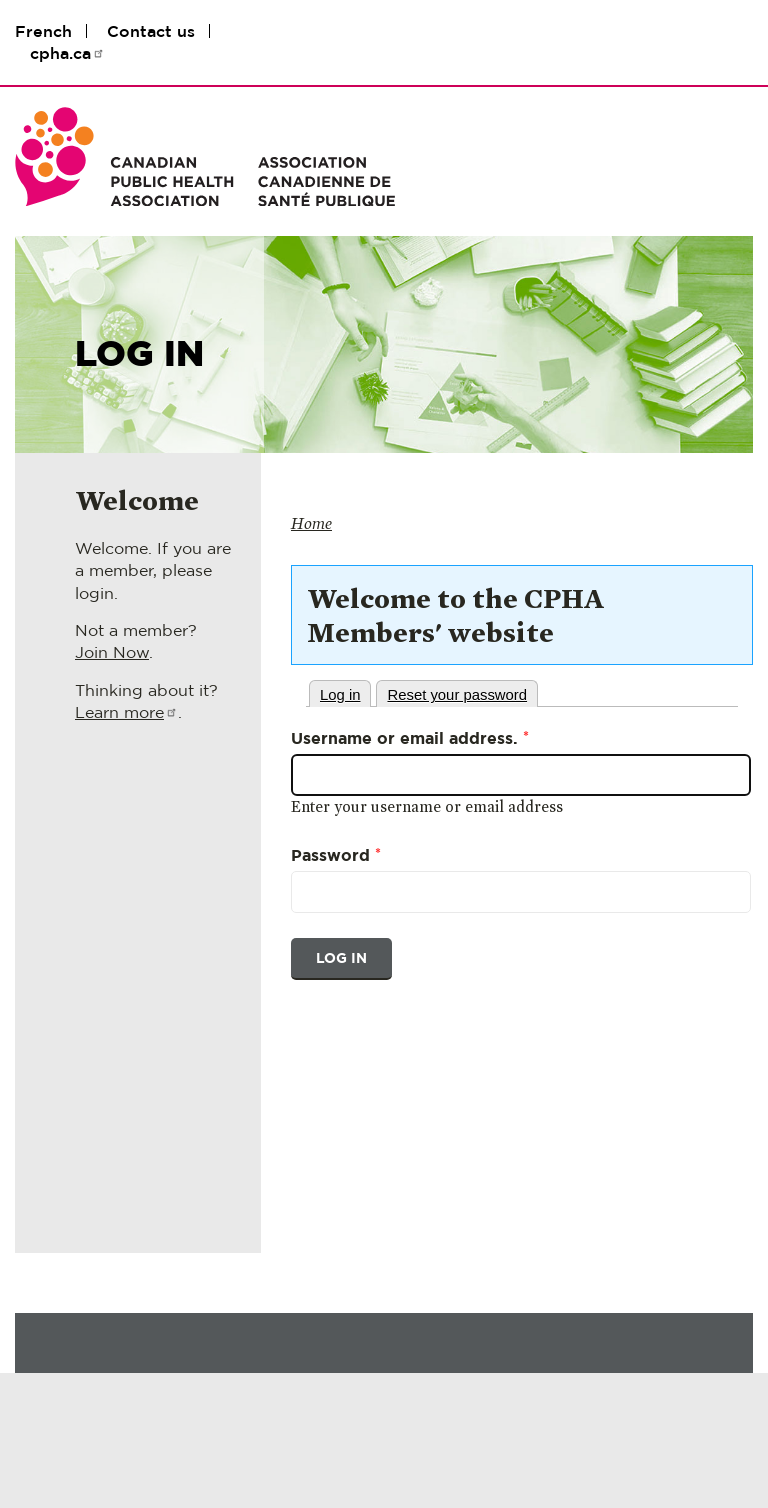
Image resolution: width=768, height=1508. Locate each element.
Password (336, 854)
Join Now (112, 652)
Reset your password (457, 695)
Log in (340, 695)
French (43, 31)
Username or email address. (410, 737)
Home (311, 523)
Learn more (126, 712)
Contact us (151, 31)
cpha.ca (67, 53)
